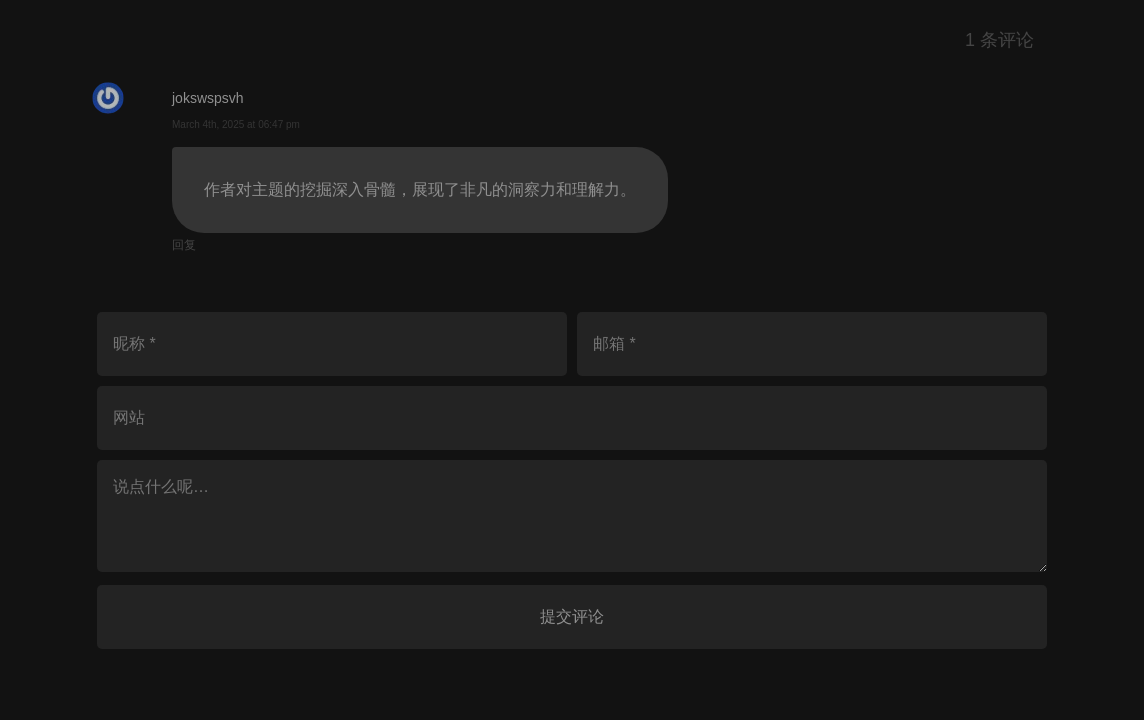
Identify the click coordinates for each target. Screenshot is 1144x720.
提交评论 (572, 616)
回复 (184, 245)
